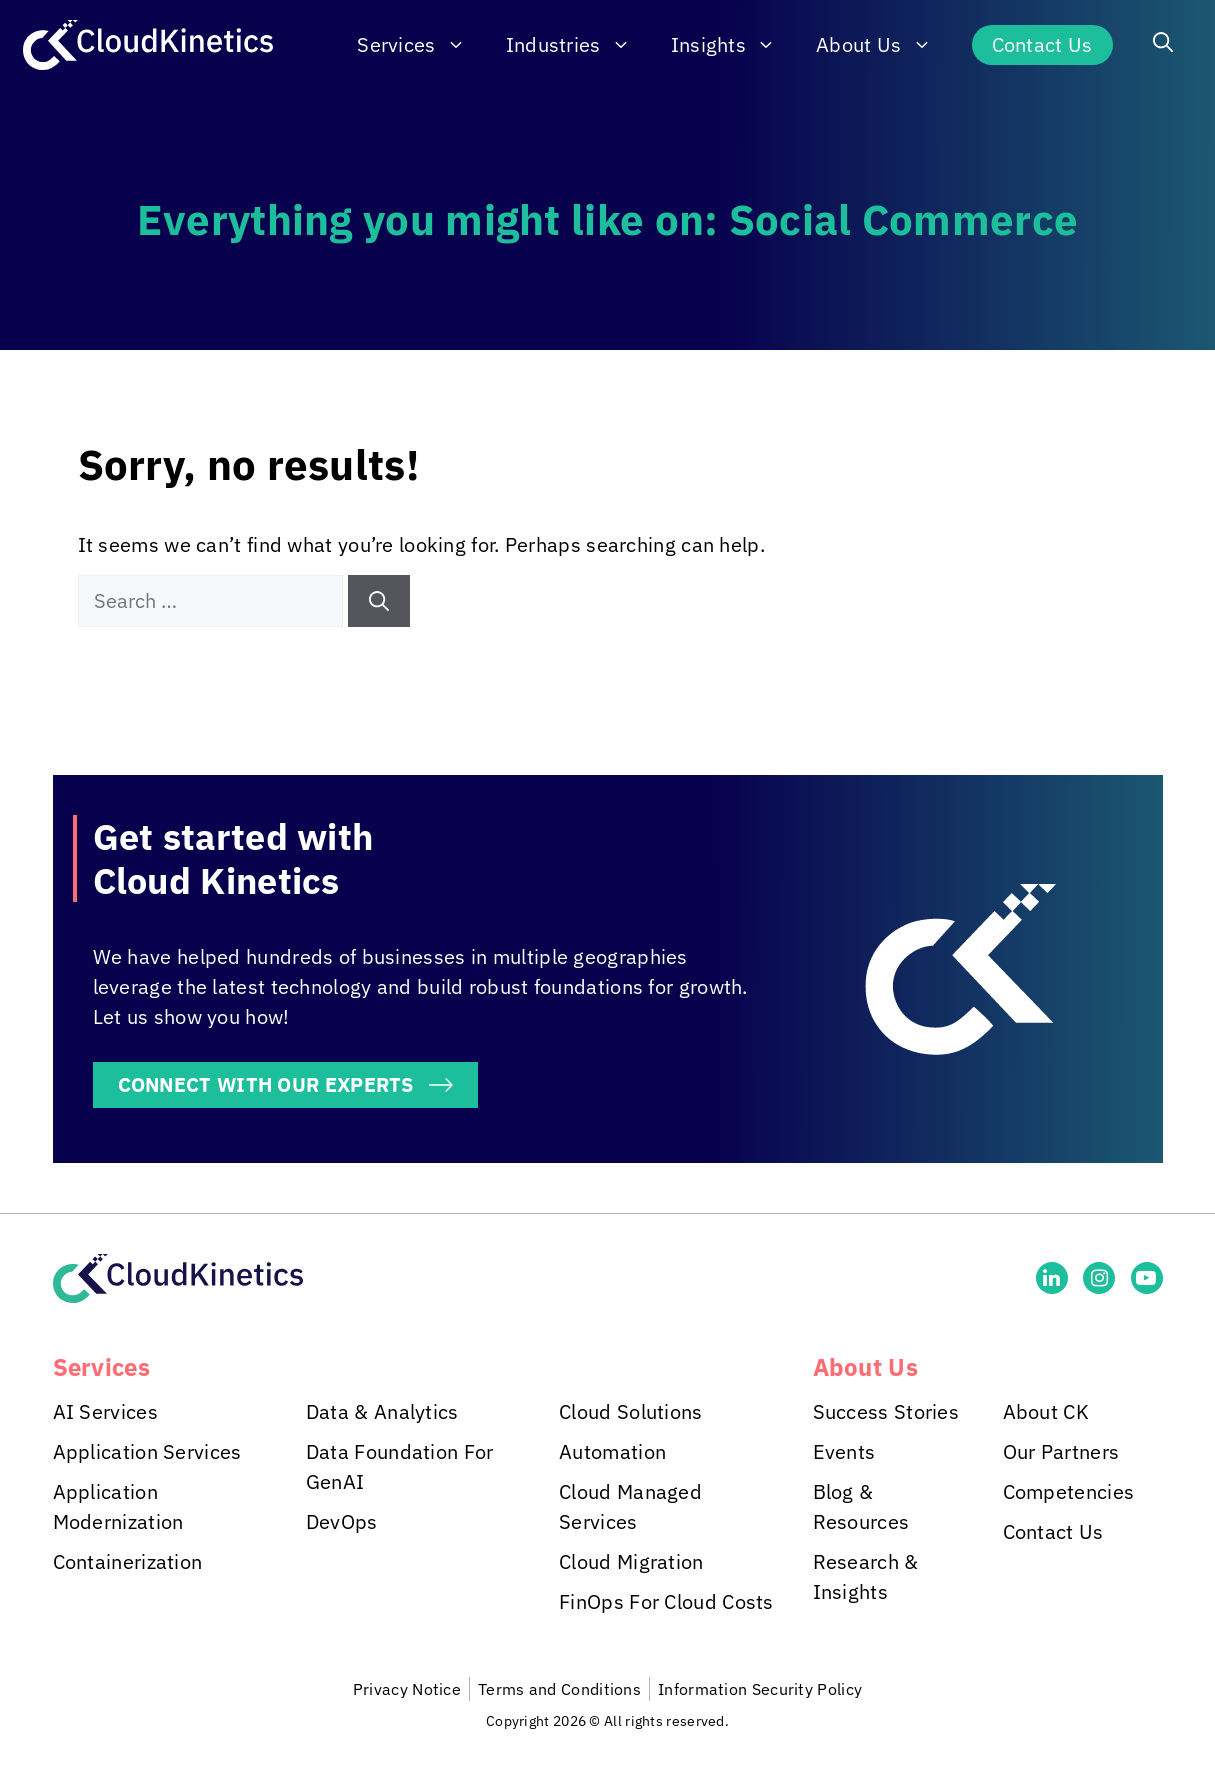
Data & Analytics (382, 1411)
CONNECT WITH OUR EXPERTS (266, 1084)
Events (844, 1451)
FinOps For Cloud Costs (666, 1601)
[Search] (379, 601)
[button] (1163, 45)
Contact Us (1042, 44)
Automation (612, 1451)
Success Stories (886, 1411)
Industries (578, 45)
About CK (1046, 1411)
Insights (733, 45)
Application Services (147, 1451)
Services (421, 45)
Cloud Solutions (631, 1411)
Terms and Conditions (559, 1689)
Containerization (128, 1561)
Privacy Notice (407, 1689)
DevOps (342, 1521)
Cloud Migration (631, 1561)
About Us (883, 45)
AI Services (105, 1411)
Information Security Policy (760, 1689)
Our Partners (1061, 1451)
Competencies (1069, 1491)
